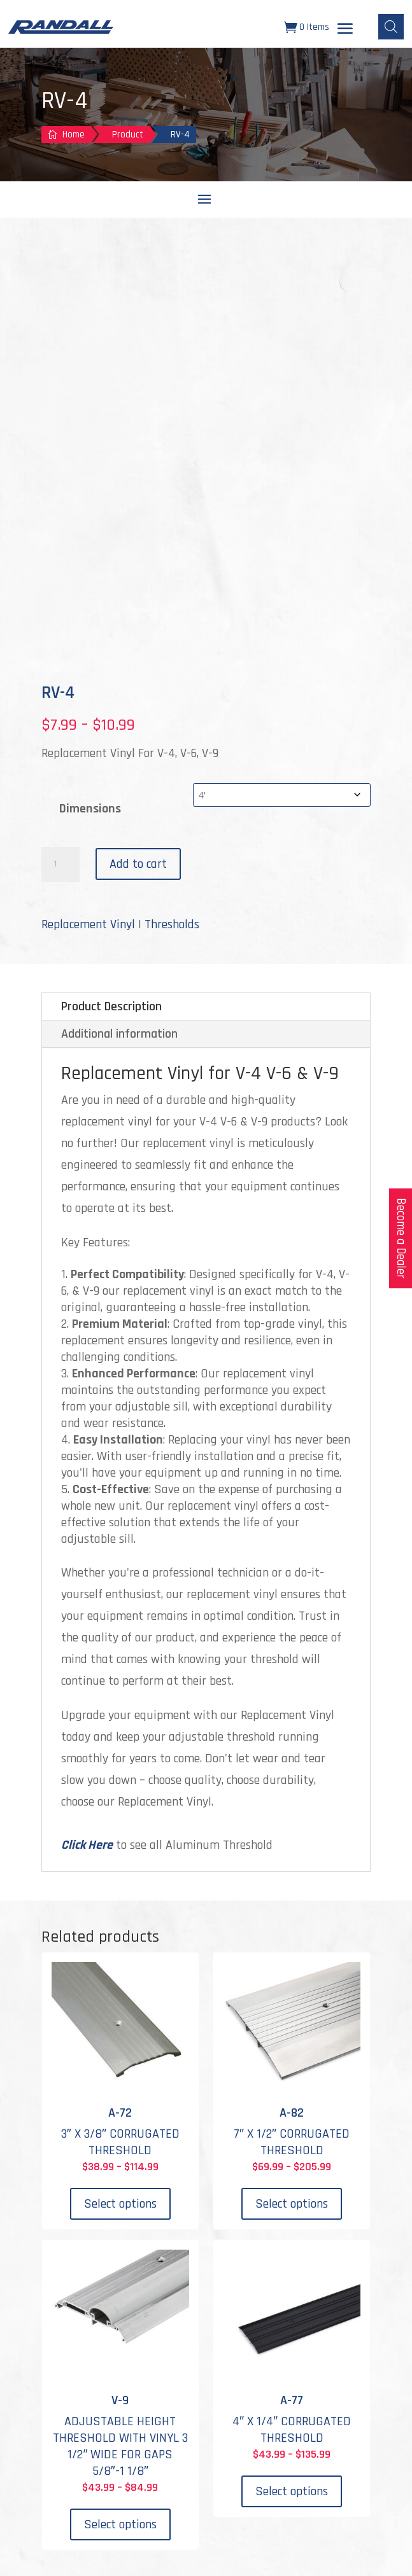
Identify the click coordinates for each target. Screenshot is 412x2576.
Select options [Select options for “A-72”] (120, 2204)
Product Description (111, 1006)
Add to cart (138, 864)
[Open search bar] (391, 26)
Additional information (119, 1034)
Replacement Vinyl (88, 924)
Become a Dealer (401, 1238)
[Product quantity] (60, 864)
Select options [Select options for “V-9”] (120, 2524)
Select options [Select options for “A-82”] (291, 2204)
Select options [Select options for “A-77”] (291, 2491)
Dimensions (90, 808)
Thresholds (172, 924)
